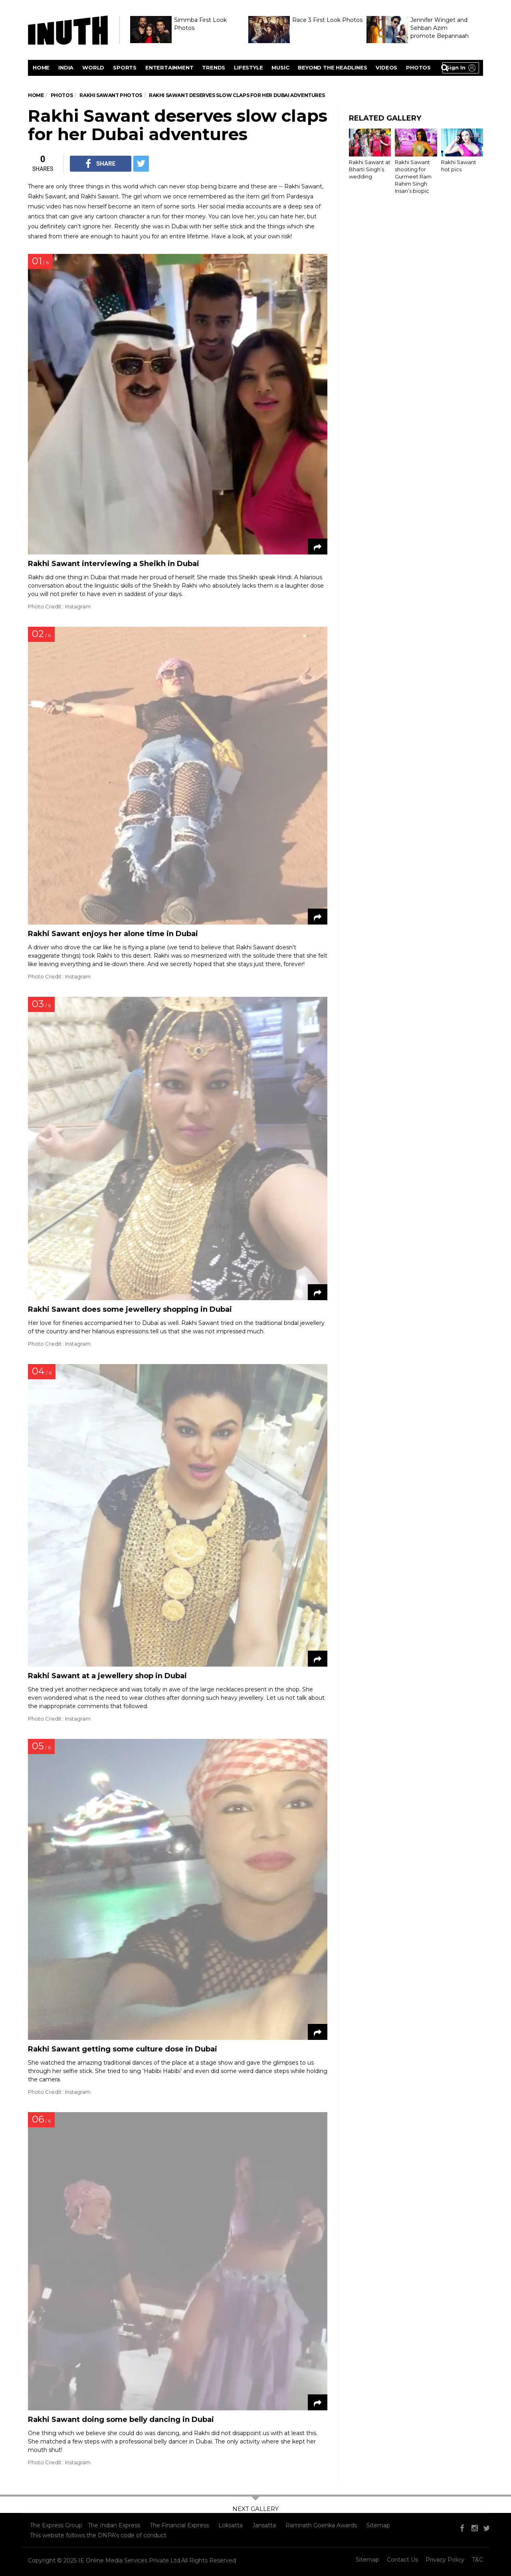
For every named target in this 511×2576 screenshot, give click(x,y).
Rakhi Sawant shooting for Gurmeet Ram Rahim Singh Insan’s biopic (413, 176)
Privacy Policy (445, 2559)
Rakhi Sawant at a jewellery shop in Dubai (107, 1675)
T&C (477, 2559)
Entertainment (169, 67)
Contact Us (402, 2559)
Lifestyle (248, 67)
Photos (418, 67)
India (65, 67)
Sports (125, 67)
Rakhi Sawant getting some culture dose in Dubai (122, 2049)
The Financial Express (179, 2525)
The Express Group (56, 2525)
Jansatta (264, 2525)
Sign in (455, 67)
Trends (213, 67)
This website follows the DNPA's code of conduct (98, 2535)
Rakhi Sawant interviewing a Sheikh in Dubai (113, 563)
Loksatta (230, 2525)
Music (280, 67)
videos (386, 67)
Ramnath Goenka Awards (321, 2525)
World (93, 67)
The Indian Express (114, 2525)
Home (41, 67)
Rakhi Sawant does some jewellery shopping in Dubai (130, 1309)
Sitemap (378, 2525)
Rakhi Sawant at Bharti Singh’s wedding (369, 169)
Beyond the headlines (332, 67)
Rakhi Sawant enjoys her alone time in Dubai (113, 933)
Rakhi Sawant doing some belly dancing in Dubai (121, 2419)
